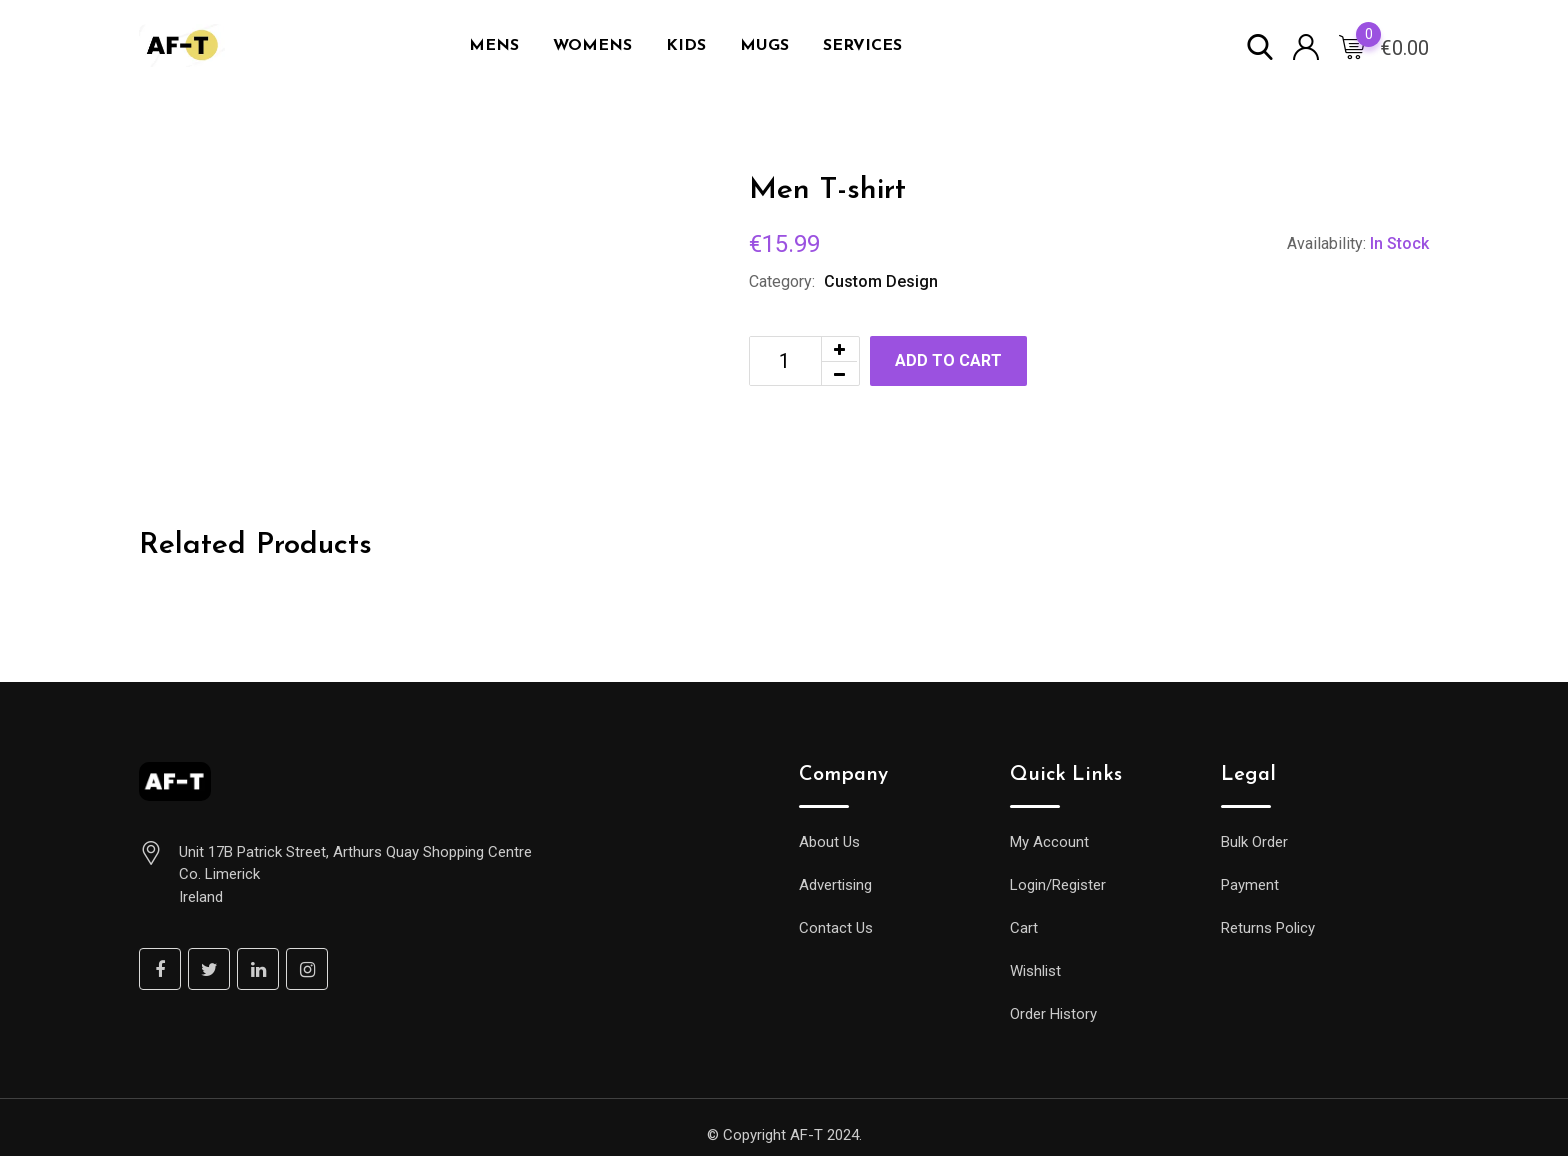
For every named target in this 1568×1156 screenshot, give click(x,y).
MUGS (764, 46)
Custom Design (881, 281)
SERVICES (862, 46)
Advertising (835, 885)
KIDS (686, 46)
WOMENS (592, 46)
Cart (1024, 928)
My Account (1049, 842)
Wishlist (1035, 971)
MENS (494, 46)
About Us (829, 842)
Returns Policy (1268, 928)
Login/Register (1058, 885)
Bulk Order (1254, 842)
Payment (1250, 885)
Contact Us (836, 928)
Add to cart (948, 360)
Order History (1053, 1014)
